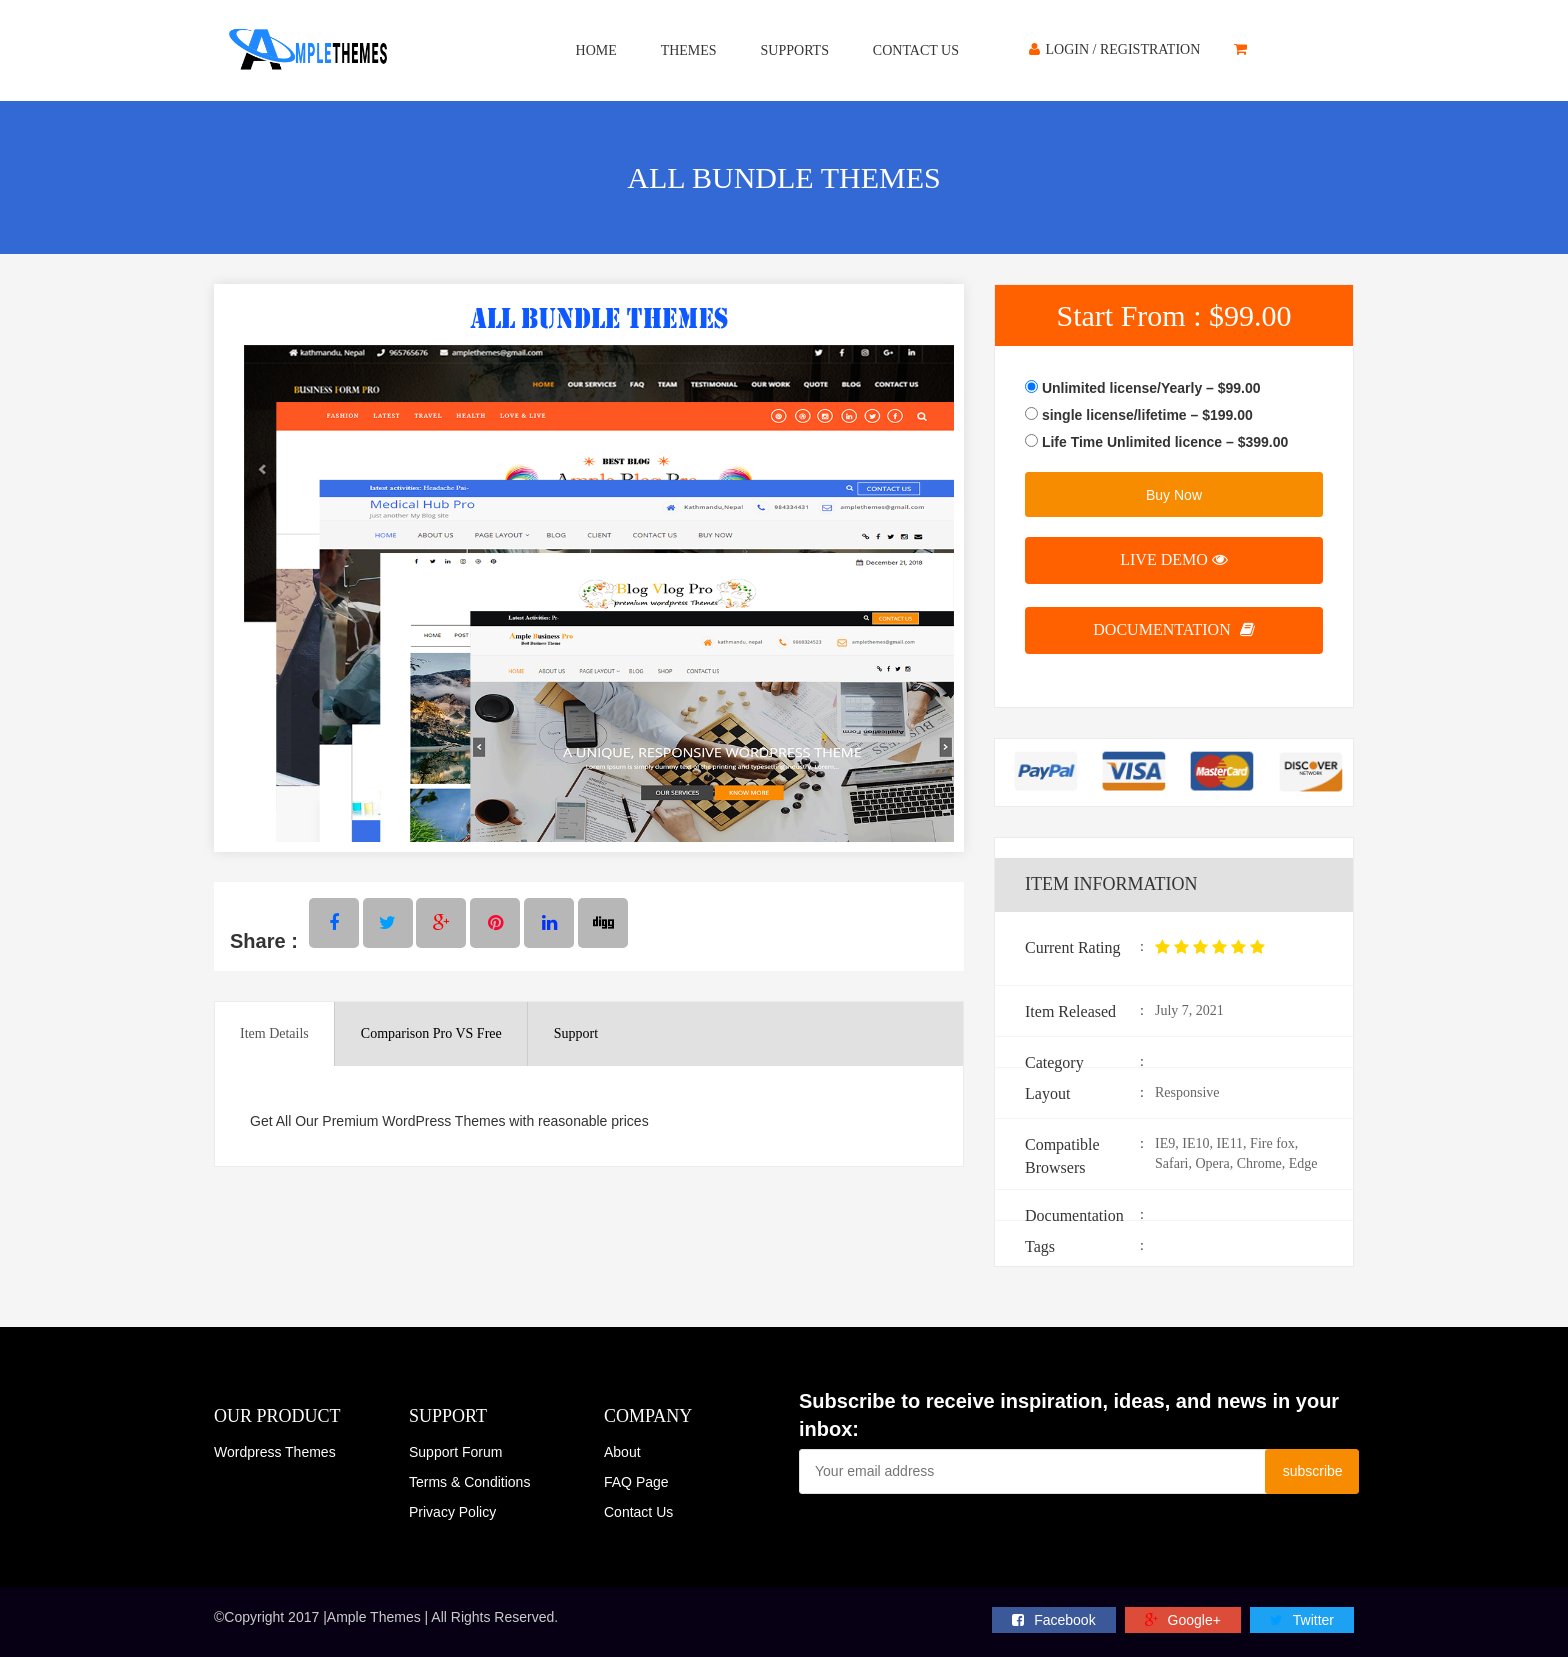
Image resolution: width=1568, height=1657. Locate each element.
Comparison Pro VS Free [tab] (431, 1033)
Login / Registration (1114, 49)
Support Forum (455, 1452)
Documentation (1173, 629)
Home (596, 50)
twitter (1302, 1620)
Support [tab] (576, 1033)
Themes (689, 50)
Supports (795, 50)
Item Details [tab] (274, 1033)
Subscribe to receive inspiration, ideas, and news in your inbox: (1069, 1415)
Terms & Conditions (469, 1482)
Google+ (1183, 1620)
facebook (1053, 1620)
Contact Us (916, 50)
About (622, 1452)
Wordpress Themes (275, 1452)
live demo (1174, 559)
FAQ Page (636, 1482)
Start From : (1173, 315)
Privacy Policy (452, 1512)
